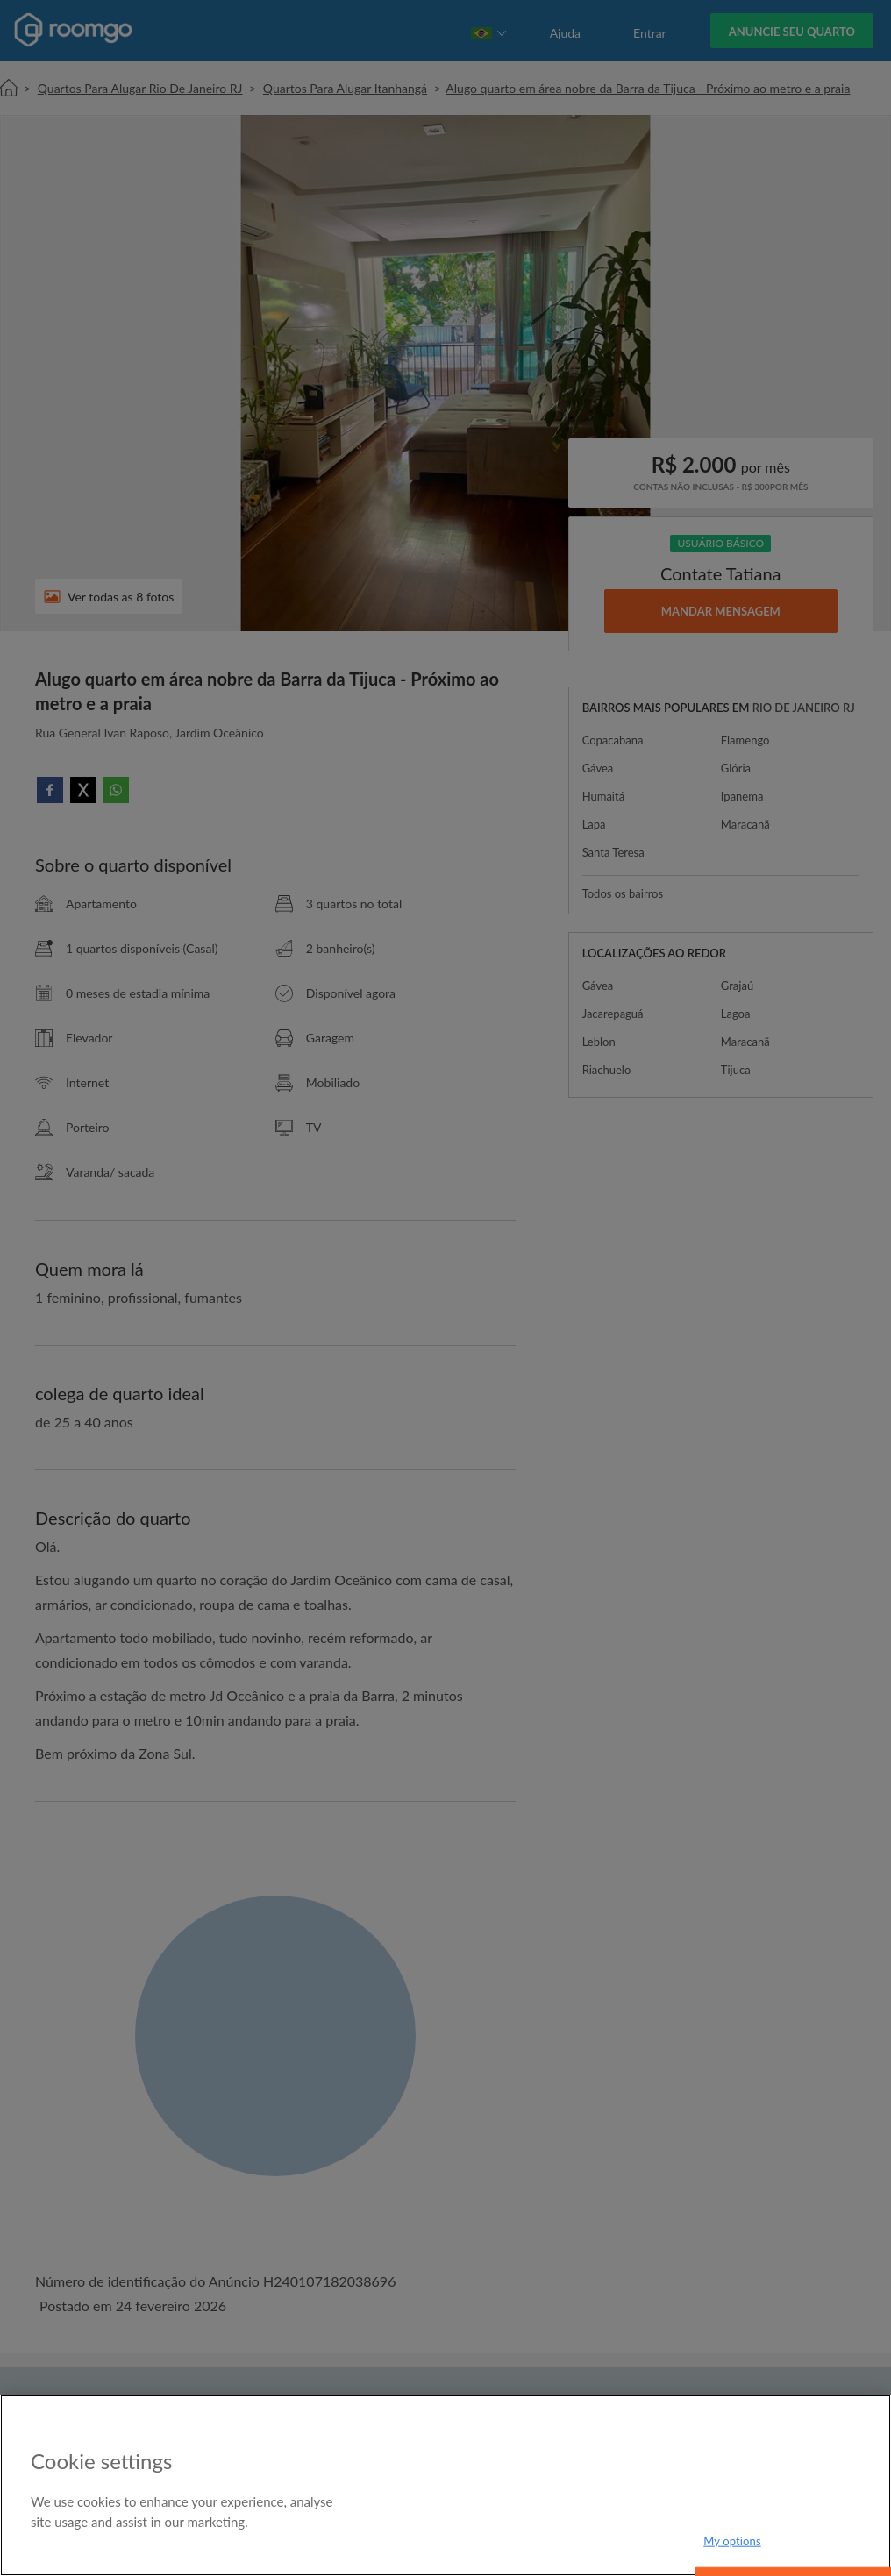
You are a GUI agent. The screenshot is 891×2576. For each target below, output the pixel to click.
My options (732, 2540)
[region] (445, 2485)
